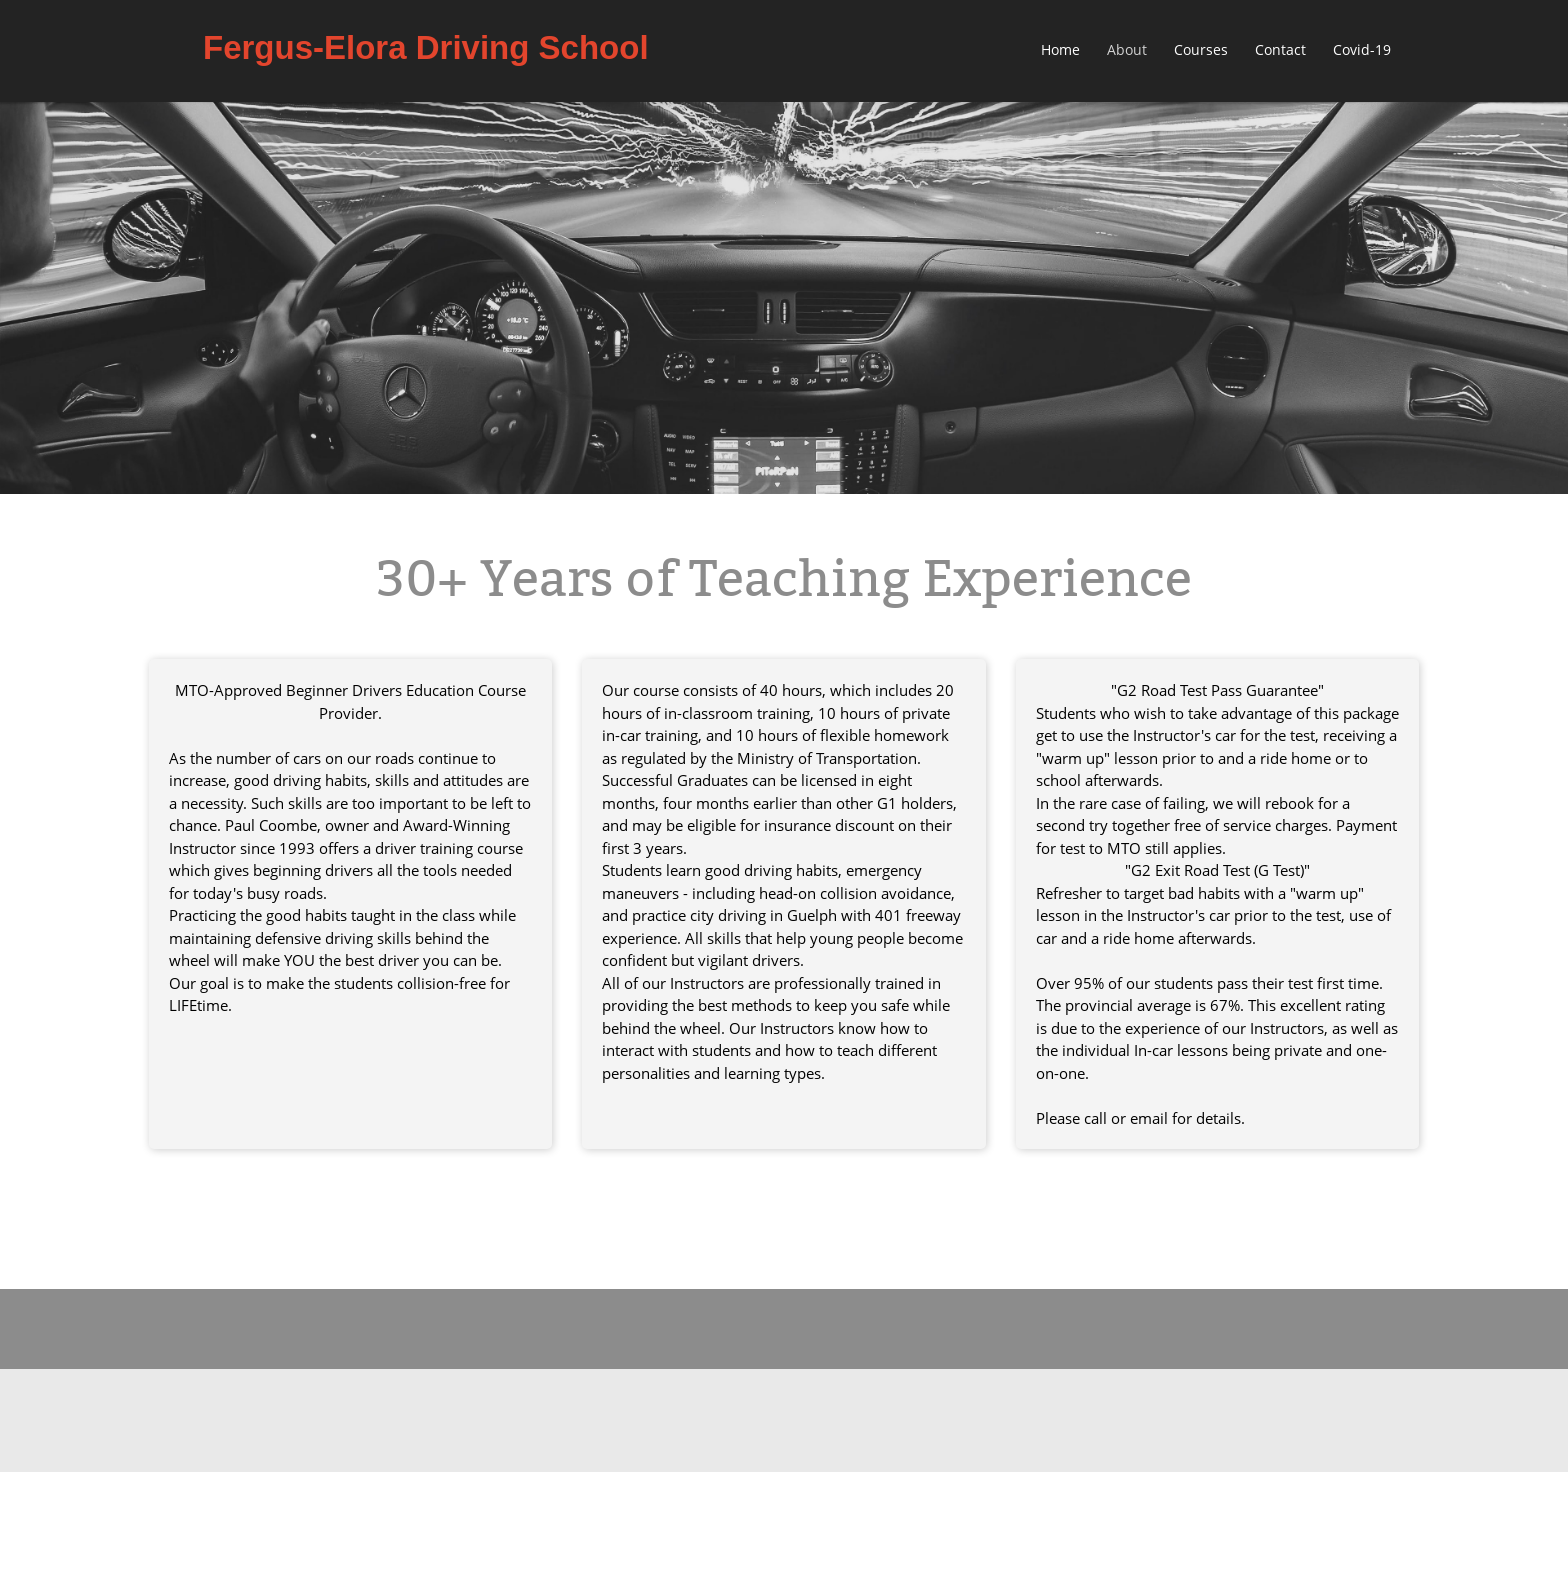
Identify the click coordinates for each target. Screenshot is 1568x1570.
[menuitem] (1061, 51)
